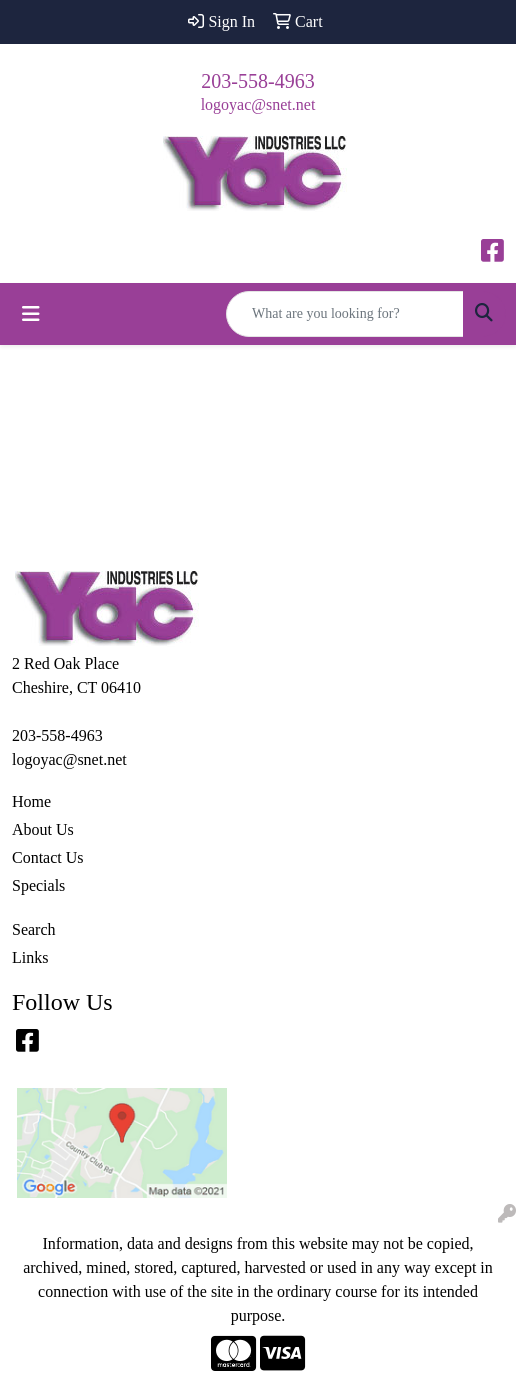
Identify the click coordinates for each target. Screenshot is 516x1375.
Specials (38, 885)
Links (30, 957)
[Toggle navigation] (31, 314)
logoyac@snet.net (258, 104)
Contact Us (48, 857)
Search (34, 929)
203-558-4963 (257, 81)
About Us (43, 829)
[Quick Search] (345, 314)
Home (31, 801)
